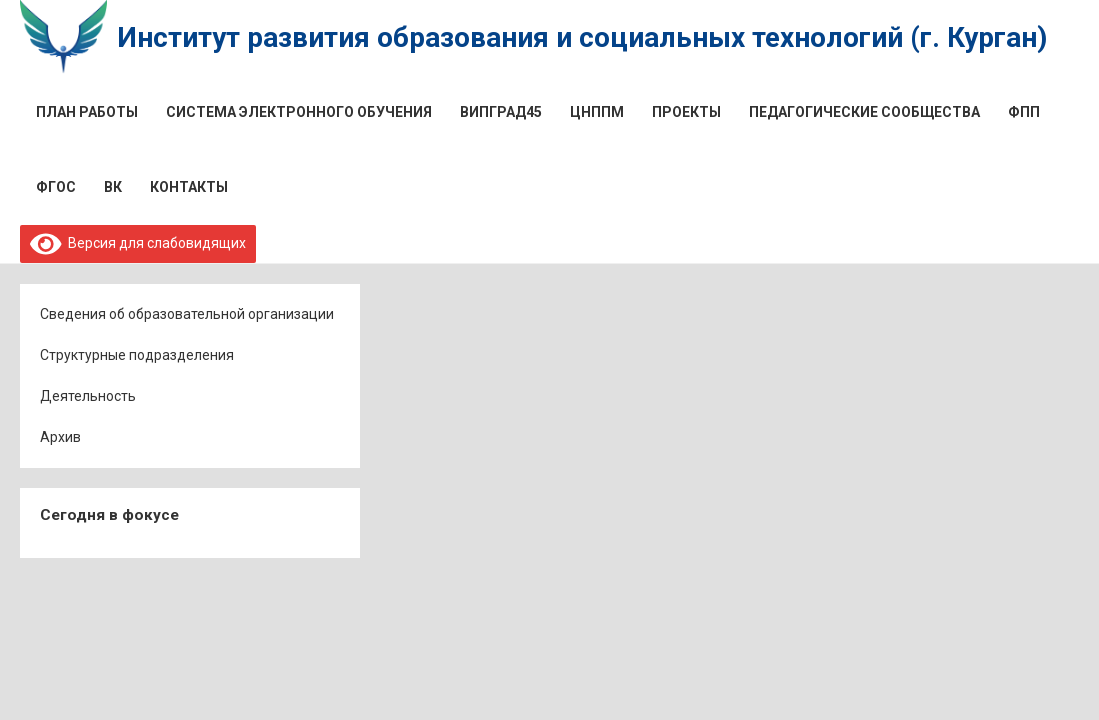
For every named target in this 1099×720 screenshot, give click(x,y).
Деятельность (88, 396)
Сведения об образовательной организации (187, 314)
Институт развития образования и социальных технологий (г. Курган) (582, 37)
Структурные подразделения (137, 355)
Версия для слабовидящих (138, 243)
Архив (60, 437)
